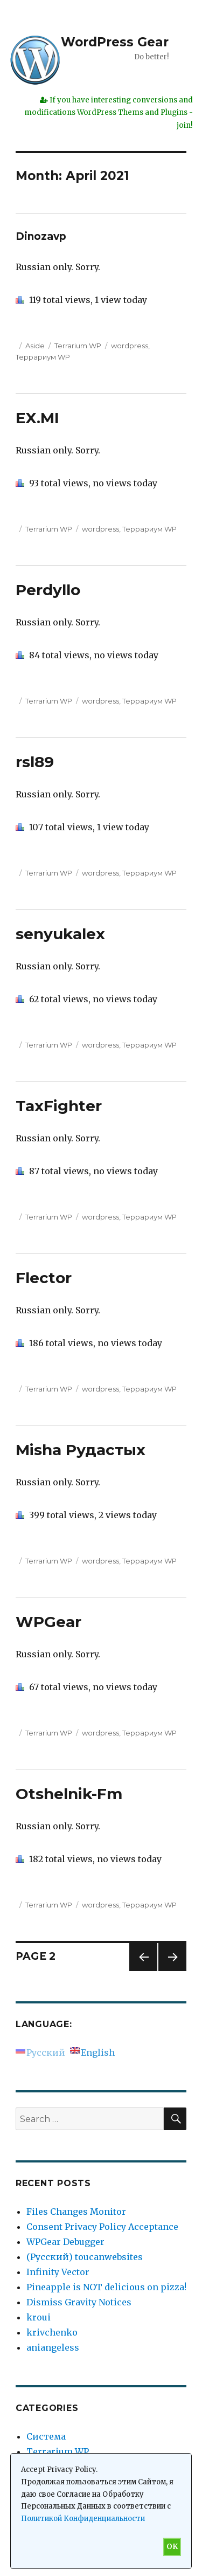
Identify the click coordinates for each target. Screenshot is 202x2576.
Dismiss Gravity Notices (78, 2302)
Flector (44, 1278)
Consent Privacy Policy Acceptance (102, 2226)
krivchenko (52, 2332)
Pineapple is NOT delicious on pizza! (106, 2287)
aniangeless (52, 2347)
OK (172, 2546)
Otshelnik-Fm (69, 1794)
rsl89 (35, 762)
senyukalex (60, 934)
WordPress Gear (115, 42)
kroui (38, 2317)
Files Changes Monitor (76, 2211)
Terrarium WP (77, 345)
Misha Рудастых (80, 1450)
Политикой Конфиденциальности (83, 2518)
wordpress (129, 345)
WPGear (48, 1622)
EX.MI (37, 418)
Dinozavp (41, 236)
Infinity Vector (57, 2272)
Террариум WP (43, 357)
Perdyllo (48, 590)
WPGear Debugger (65, 2241)
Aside (35, 345)
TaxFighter (59, 1106)
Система (46, 2436)
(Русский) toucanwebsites (84, 2256)
